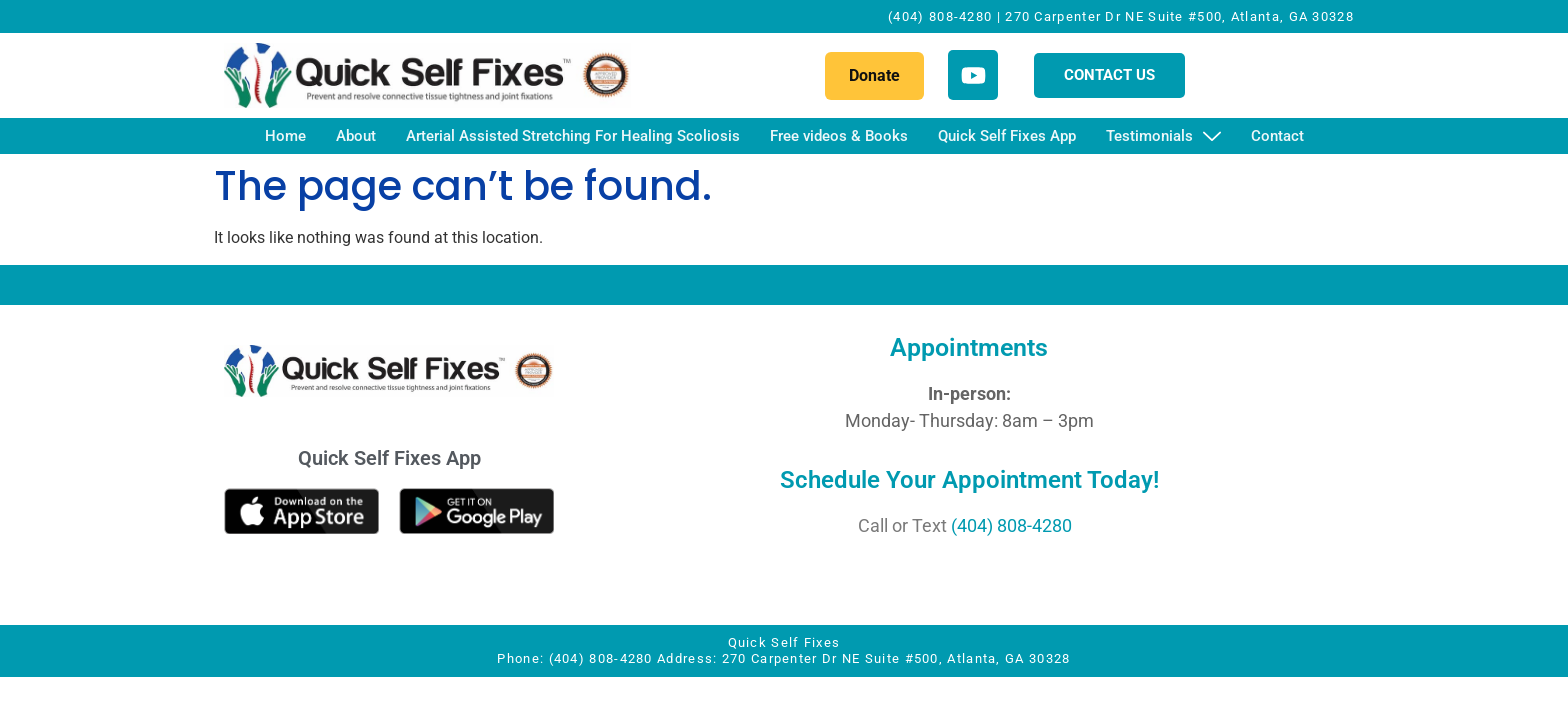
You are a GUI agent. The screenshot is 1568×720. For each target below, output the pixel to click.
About (356, 136)
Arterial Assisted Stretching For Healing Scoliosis (573, 136)
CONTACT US (1109, 75)
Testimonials (1163, 137)
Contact (1277, 136)
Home (285, 136)
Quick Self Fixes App (1007, 136)
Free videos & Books (839, 136)
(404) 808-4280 (1011, 525)
